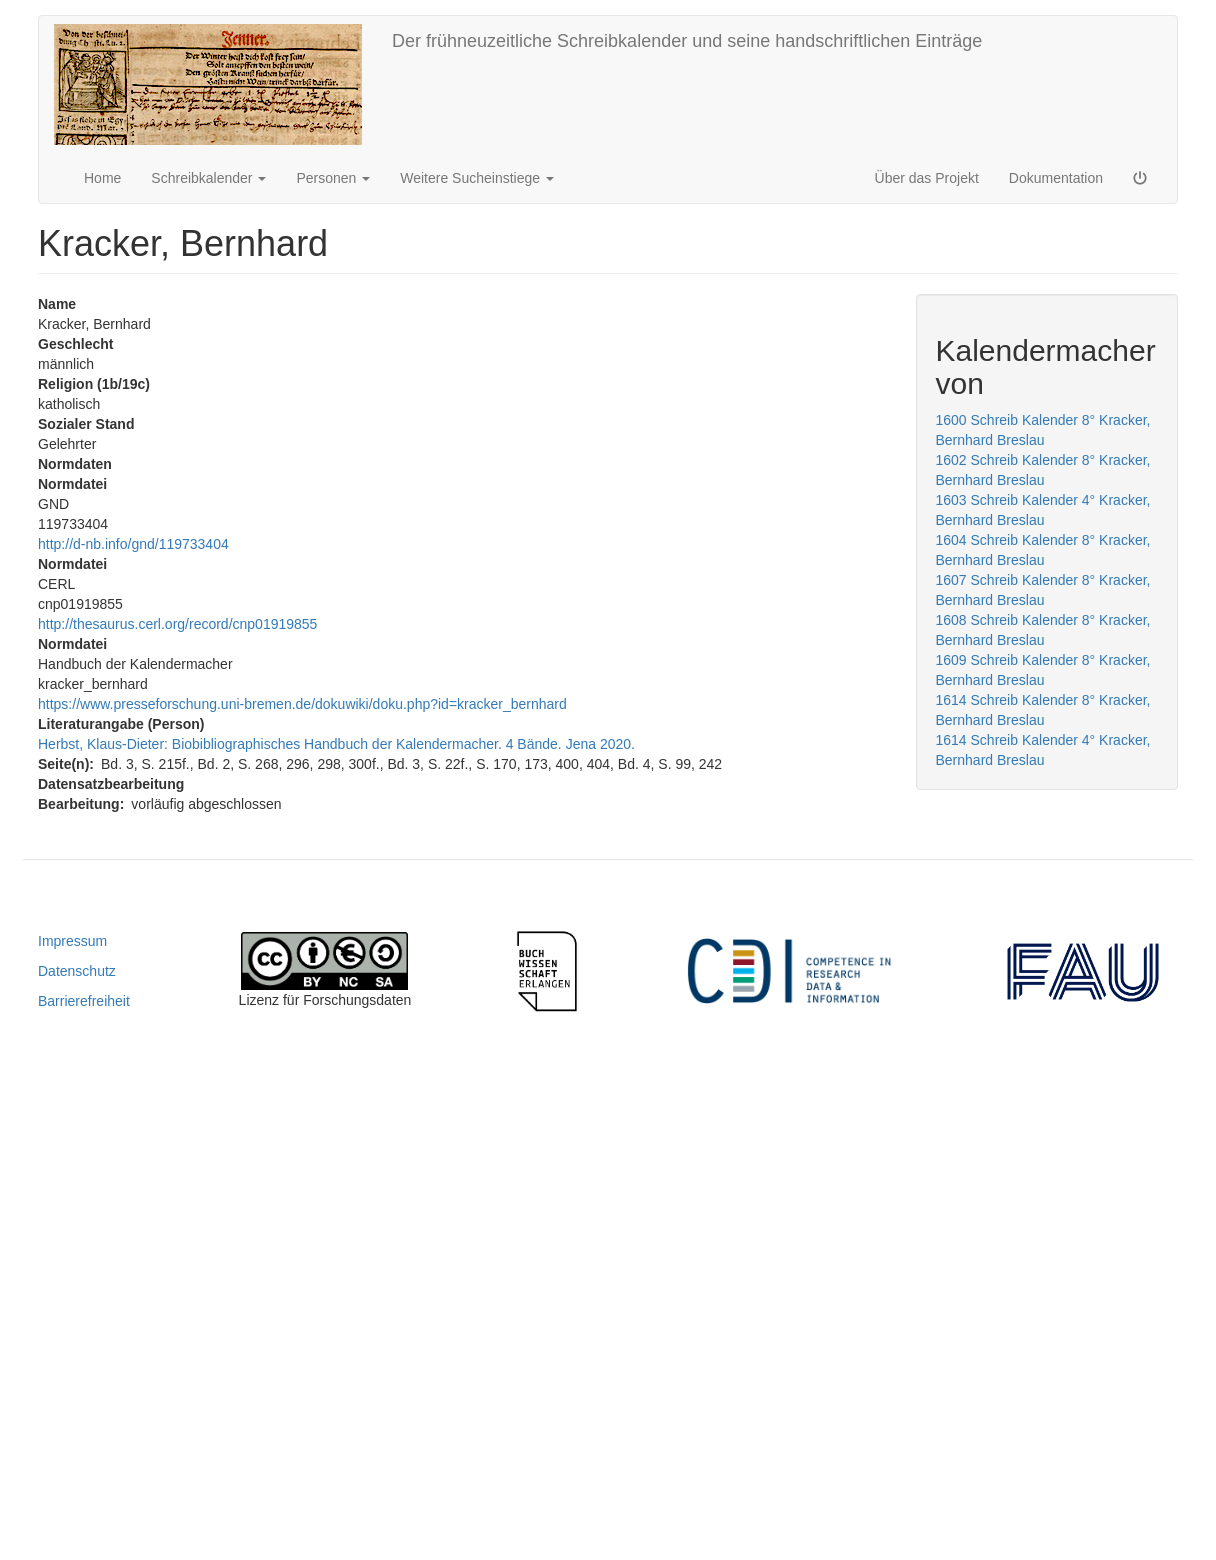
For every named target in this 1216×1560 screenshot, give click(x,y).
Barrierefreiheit (84, 1001)
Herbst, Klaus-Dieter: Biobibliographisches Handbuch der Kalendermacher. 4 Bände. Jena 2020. (336, 744)
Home (102, 178)
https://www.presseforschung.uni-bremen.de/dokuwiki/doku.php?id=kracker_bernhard (302, 704)
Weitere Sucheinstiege (477, 178)
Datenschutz (77, 971)
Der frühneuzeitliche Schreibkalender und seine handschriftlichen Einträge (687, 41)
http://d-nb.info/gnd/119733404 (133, 544)
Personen (333, 178)
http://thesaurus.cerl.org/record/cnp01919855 (177, 624)
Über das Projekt (927, 178)
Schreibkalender (208, 178)
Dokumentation (1056, 178)
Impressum (72, 941)
